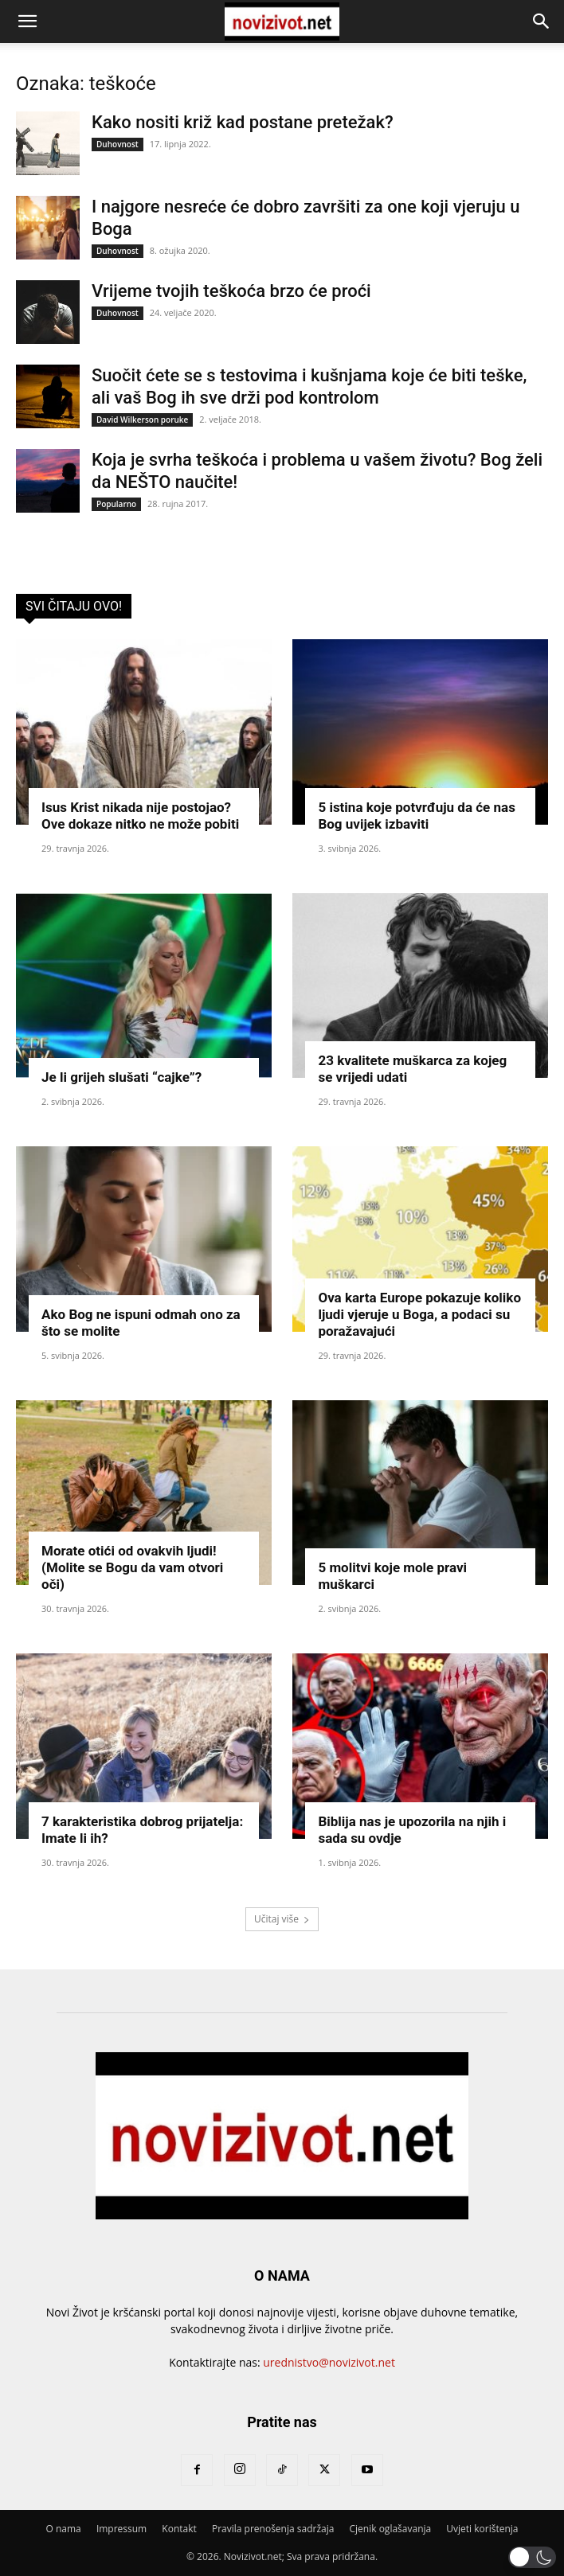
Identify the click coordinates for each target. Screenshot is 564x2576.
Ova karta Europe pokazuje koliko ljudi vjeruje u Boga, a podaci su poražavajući (419, 1314)
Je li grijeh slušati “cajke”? (121, 1077)
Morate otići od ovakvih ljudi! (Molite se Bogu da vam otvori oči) (132, 1567)
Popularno (116, 503)
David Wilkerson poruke (142, 419)
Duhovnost (117, 144)
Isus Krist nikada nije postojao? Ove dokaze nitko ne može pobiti (140, 815)
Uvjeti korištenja (482, 2528)
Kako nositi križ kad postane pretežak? (243, 122)
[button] (27, 21)
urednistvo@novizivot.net (329, 2362)
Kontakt (179, 2528)
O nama (62, 2528)
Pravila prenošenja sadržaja (273, 2528)
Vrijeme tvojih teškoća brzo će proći (231, 291)
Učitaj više (282, 1919)
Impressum (121, 2528)
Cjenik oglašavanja (391, 2528)
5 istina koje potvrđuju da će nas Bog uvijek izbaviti (416, 815)
